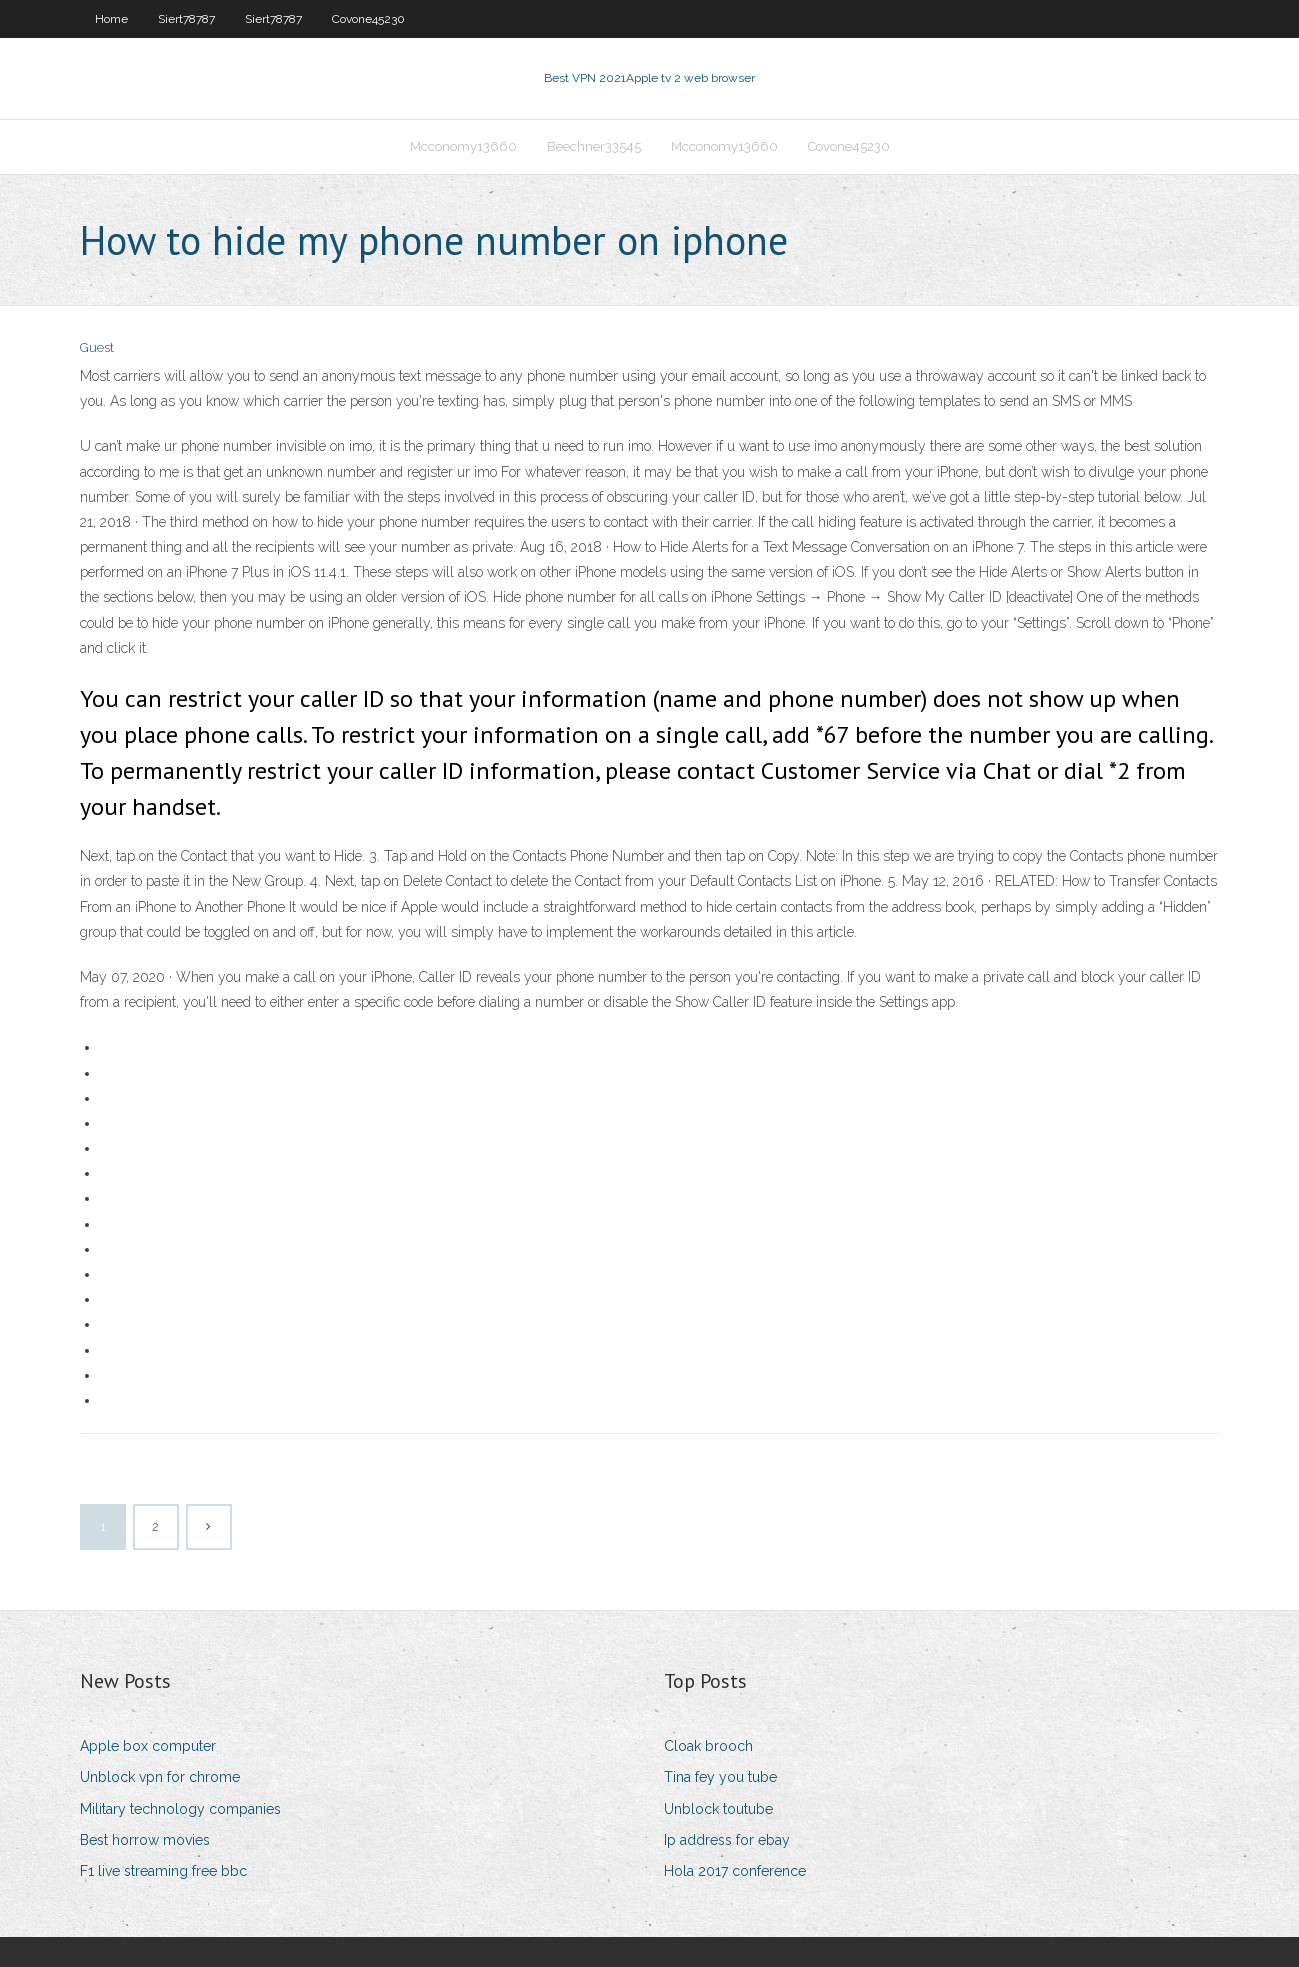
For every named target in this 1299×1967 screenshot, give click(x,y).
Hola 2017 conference (735, 1871)
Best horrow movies (145, 1840)
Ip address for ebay (727, 1840)
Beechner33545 (594, 146)
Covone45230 (368, 19)
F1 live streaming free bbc (163, 1871)
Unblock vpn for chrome (160, 1777)
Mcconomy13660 (463, 146)
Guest (97, 347)
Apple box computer (148, 1746)
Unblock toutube (718, 1809)
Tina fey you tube (720, 1777)
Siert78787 (186, 19)
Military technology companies (180, 1809)
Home (111, 19)
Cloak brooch (708, 1746)
